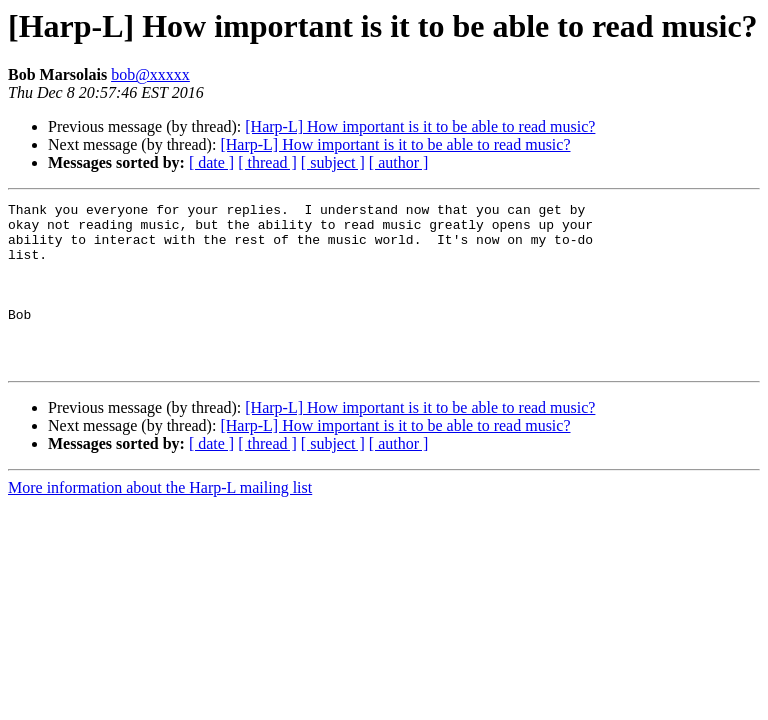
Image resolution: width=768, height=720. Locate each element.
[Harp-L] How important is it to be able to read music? (420, 126)
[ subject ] (333, 162)
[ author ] (399, 162)
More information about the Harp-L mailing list (160, 520)
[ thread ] (267, 162)
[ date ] (211, 162)
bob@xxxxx (150, 74)
